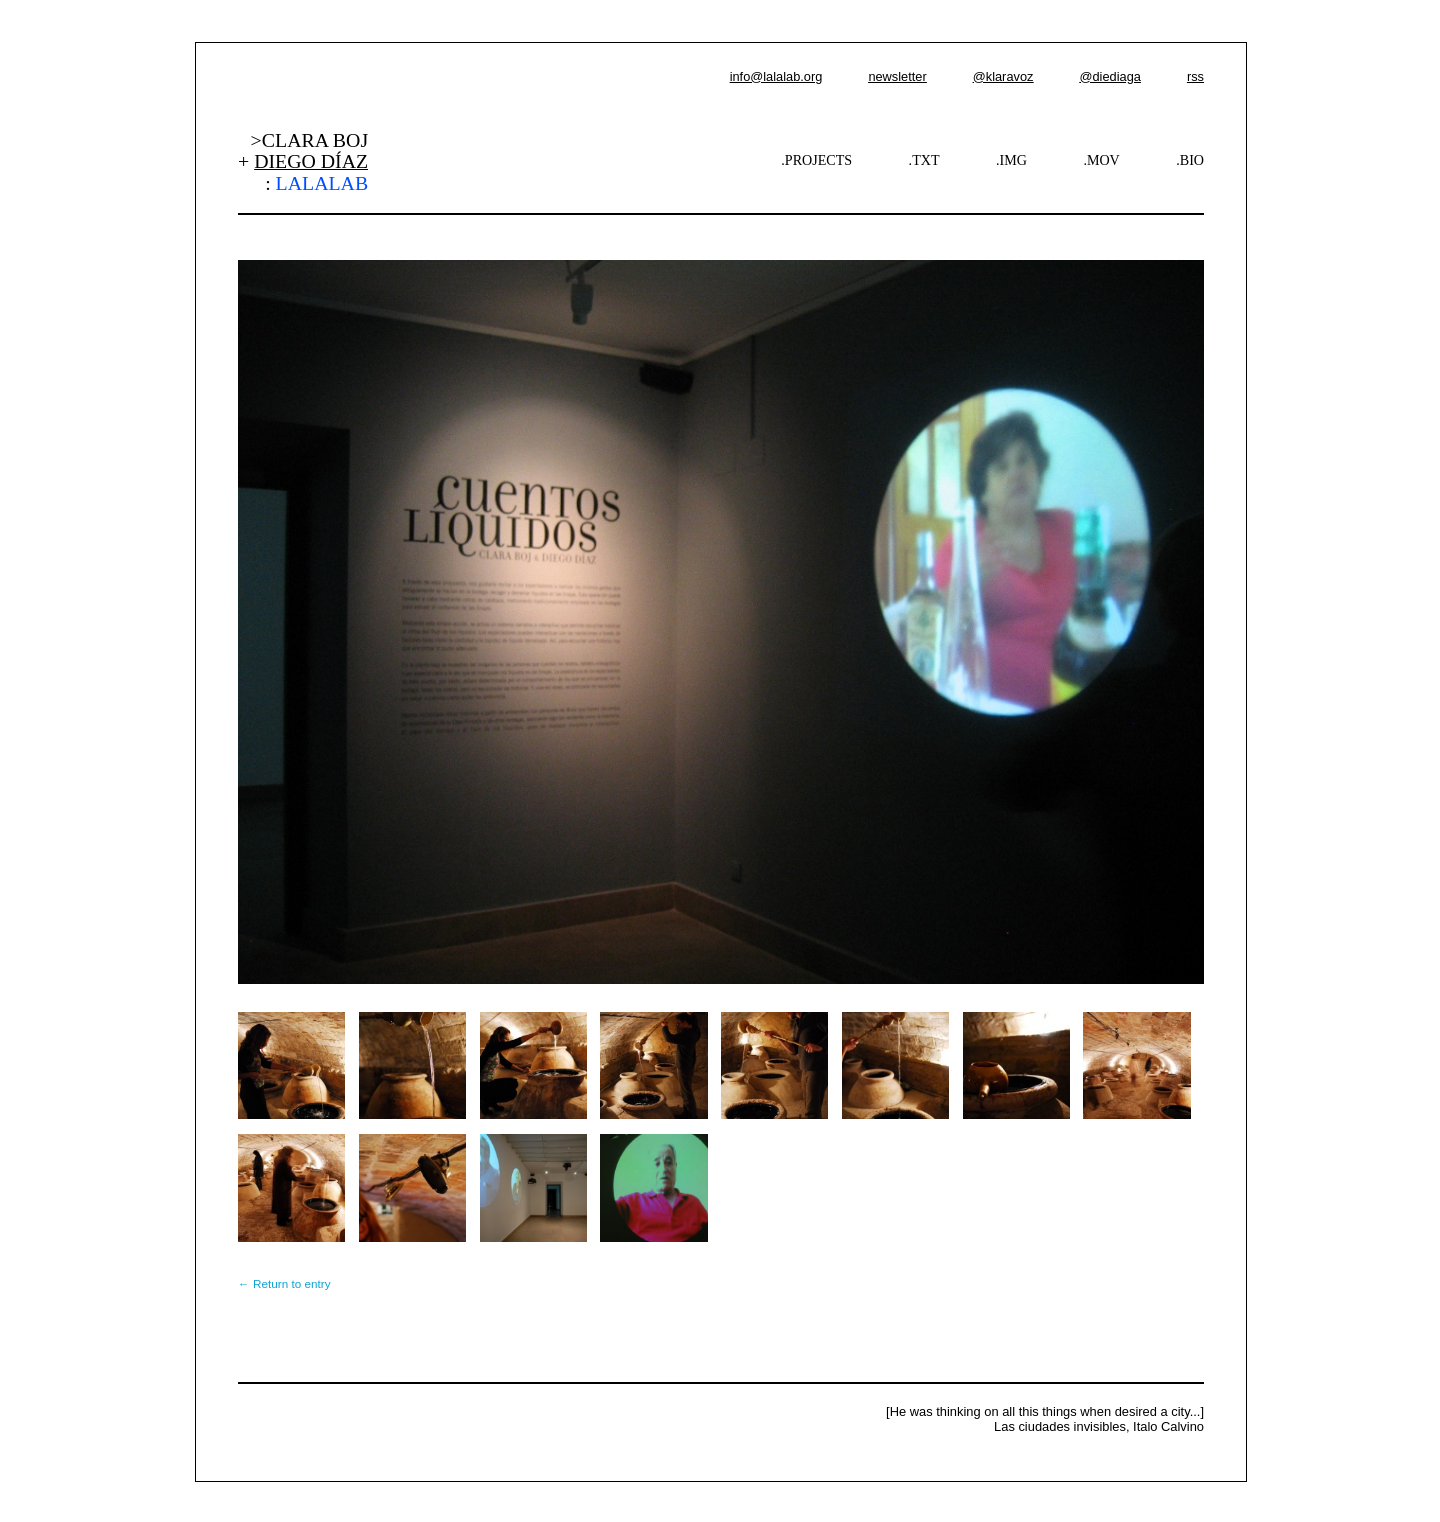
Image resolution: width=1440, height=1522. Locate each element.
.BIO (1190, 160)
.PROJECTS (816, 160)
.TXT (924, 160)
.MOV (1101, 160)
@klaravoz (1003, 76)
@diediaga (1109, 76)
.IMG (1011, 160)
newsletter (897, 76)
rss (1195, 76)
